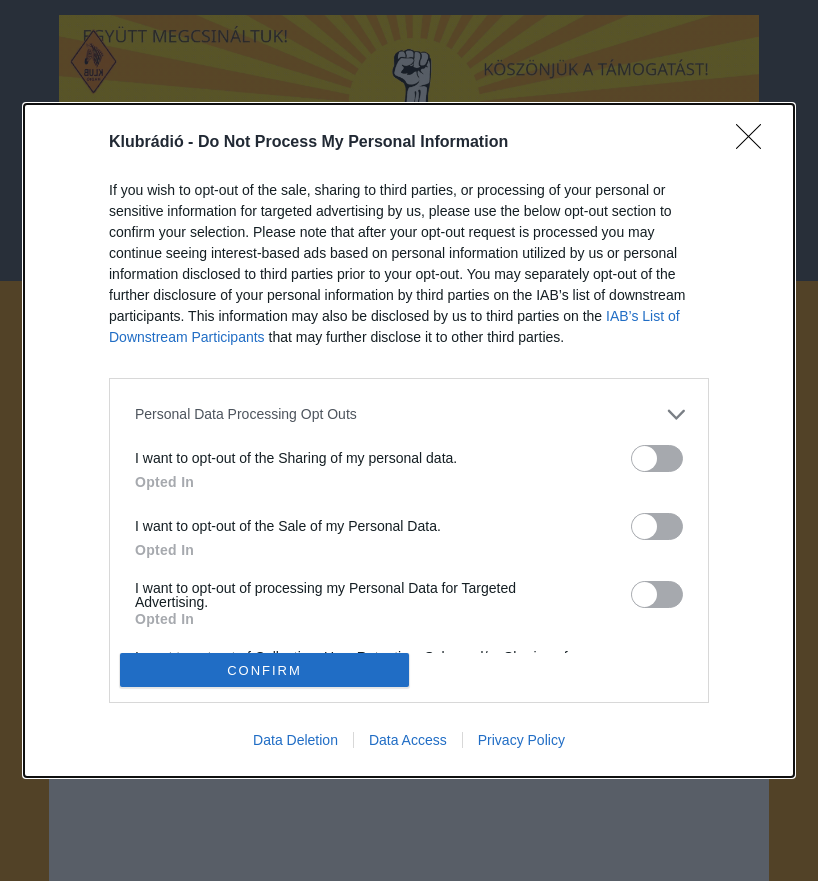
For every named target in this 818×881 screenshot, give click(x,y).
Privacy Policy (521, 740)
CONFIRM (264, 670)
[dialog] (409, 440)
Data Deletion (295, 740)
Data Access (408, 740)
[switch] (657, 458)
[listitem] (409, 414)
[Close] (755, 143)
